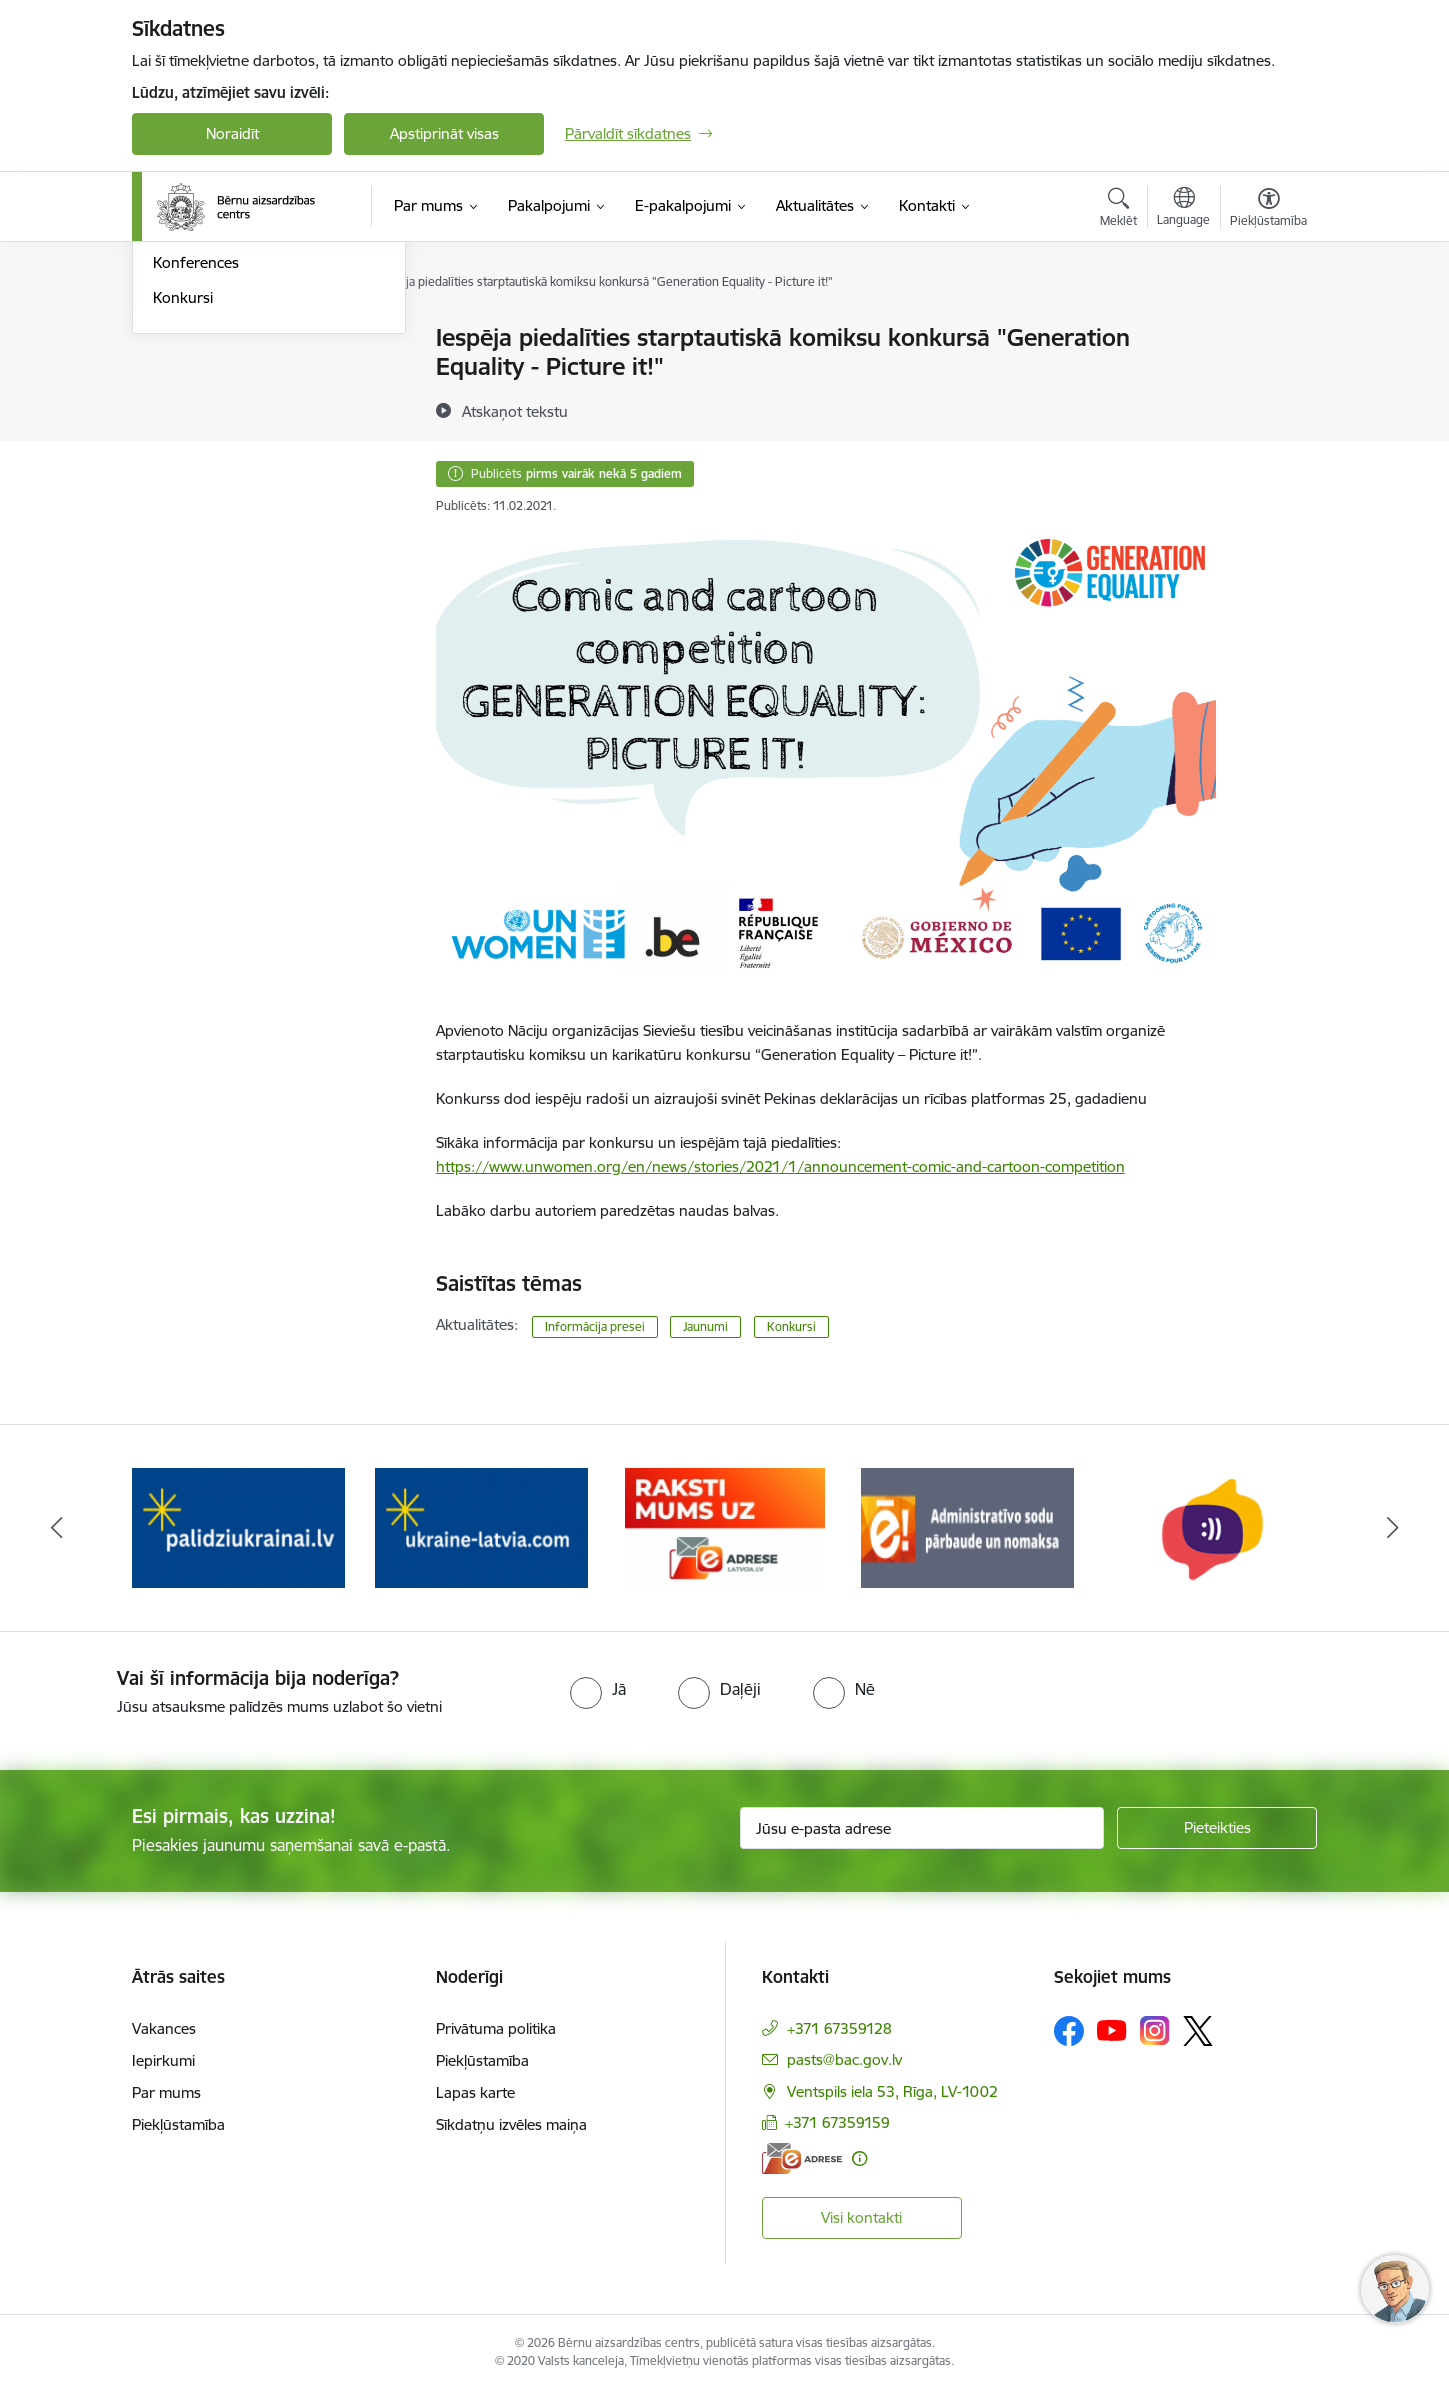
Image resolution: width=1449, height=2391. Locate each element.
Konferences (196, 478)
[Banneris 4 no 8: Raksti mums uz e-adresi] (725, 1526)
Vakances (164, 2028)
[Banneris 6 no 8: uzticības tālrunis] (1211, 1526)
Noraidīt (232, 133)
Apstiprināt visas (444, 133)
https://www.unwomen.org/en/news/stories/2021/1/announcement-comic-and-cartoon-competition (780, 1166)
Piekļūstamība (178, 2124)
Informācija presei (213, 373)
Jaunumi (181, 339)
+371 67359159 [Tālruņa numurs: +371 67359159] (837, 2122)
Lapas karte (475, 2092)
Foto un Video (200, 408)
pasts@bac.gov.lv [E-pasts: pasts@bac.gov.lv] (844, 2059)
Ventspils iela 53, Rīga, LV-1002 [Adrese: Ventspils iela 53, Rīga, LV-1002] (892, 2091)
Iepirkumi (163, 2060)
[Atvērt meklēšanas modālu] (1118, 210)
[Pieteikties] (1217, 1828)
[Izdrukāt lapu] (1268, 329)
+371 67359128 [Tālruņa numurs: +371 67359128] (839, 2028)
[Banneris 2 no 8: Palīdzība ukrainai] (238, 1526)
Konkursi (183, 512)
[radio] (598, 1689)
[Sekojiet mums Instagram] (1155, 2030)
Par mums (166, 2092)
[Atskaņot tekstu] (515, 411)
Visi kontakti (861, 2217)
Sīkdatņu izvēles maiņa (511, 2124)
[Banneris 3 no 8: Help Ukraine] (481, 1526)
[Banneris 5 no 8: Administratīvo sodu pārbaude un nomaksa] (967, 1526)
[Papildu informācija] (859, 2158)
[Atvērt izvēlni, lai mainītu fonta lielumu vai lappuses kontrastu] (1268, 210)
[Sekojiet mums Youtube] (1112, 2030)
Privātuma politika (496, 2028)
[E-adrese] (802, 2158)
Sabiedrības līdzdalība (225, 443)
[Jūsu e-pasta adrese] (922, 1828)
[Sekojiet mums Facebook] (1069, 2031)
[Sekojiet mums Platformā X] (1198, 2031)
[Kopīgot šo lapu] (1268, 379)
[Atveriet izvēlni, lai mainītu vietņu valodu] (1183, 209)
